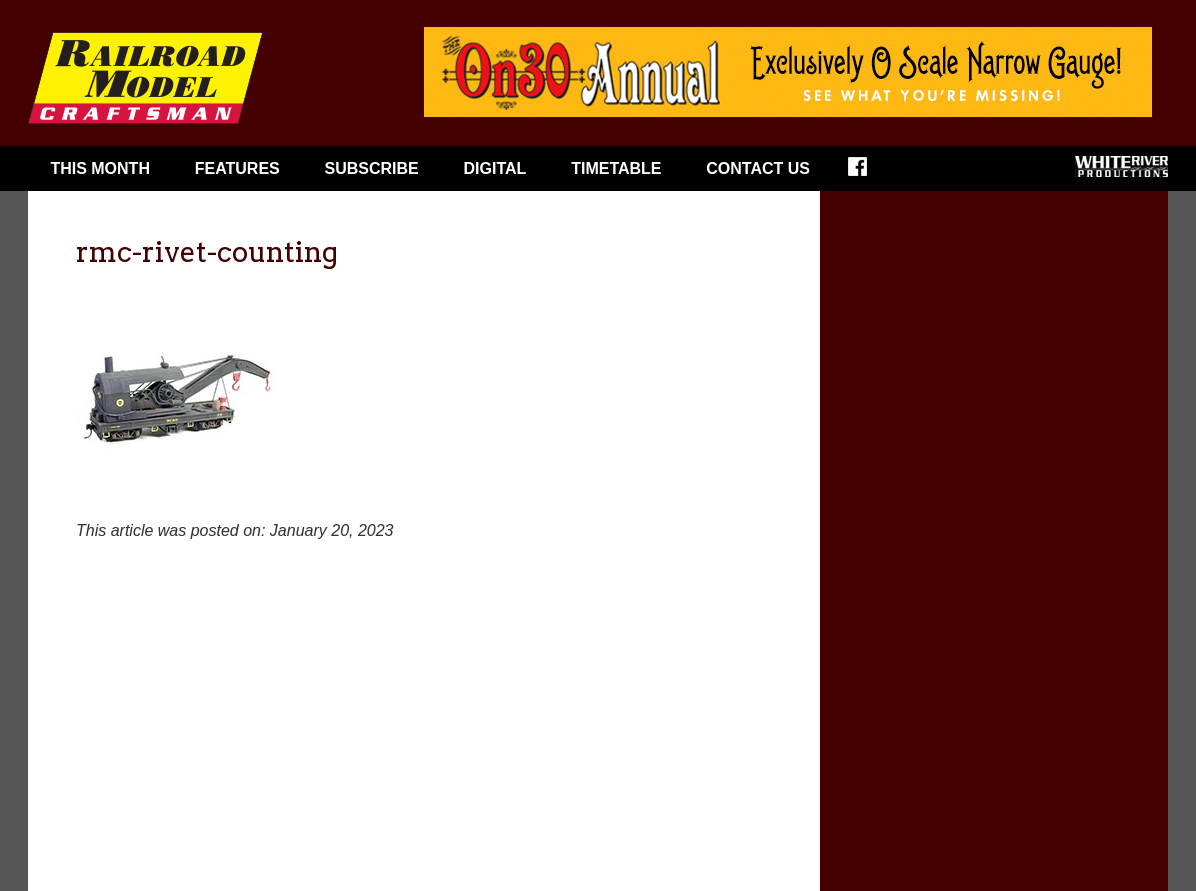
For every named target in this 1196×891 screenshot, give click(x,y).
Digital (495, 168)
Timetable (616, 168)
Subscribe (372, 168)
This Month (100, 168)
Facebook (870, 173)
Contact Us (758, 168)
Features (237, 168)
